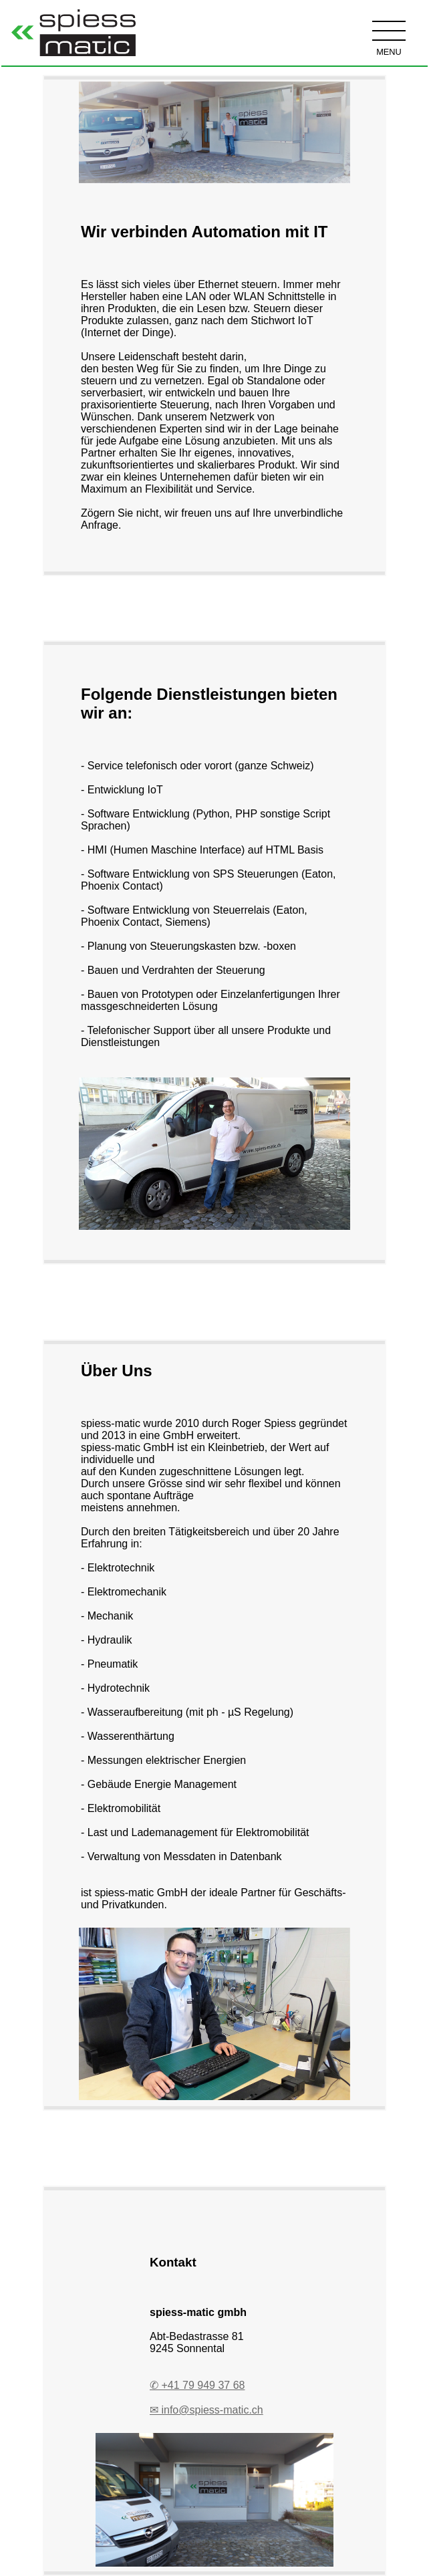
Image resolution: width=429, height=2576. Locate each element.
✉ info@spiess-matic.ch (206, 2410)
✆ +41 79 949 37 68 (197, 2385)
